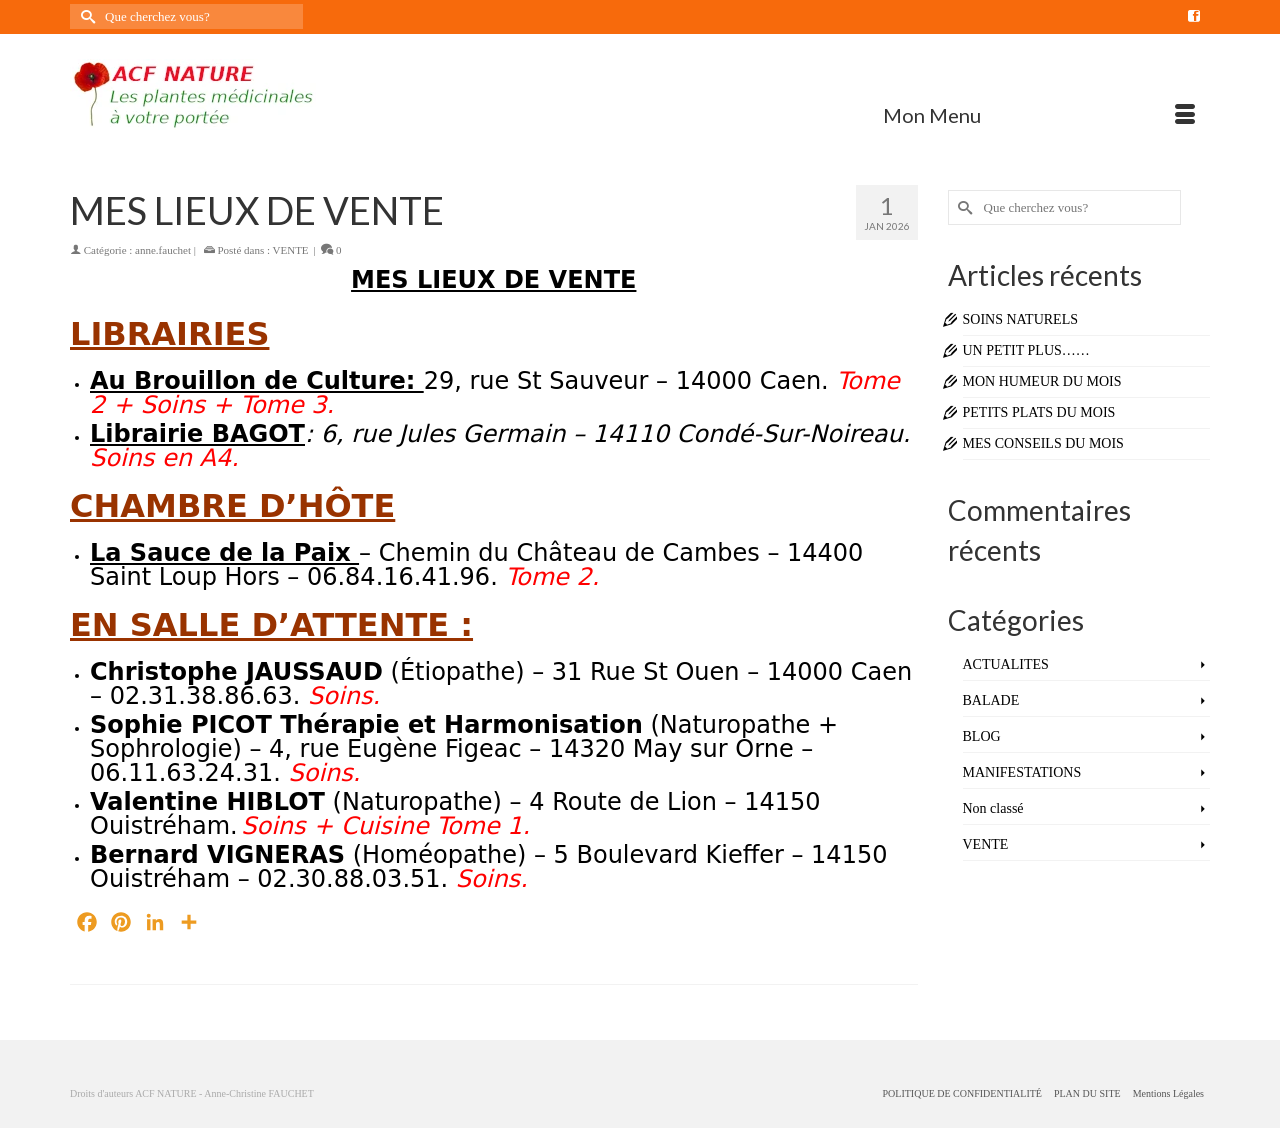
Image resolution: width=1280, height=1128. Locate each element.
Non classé (993, 808)
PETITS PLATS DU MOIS (1039, 412)
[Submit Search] (85, 16)
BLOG (982, 736)
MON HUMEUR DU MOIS (1042, 381)
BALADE (991, 700)
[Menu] (1039, 115)
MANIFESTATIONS (1022, 772)
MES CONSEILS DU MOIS (1043, 443)
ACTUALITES (1006, 664)
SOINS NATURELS (1021, 319)
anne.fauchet (163, 250)
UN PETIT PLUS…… (1026, 350)
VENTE (291, 250)
